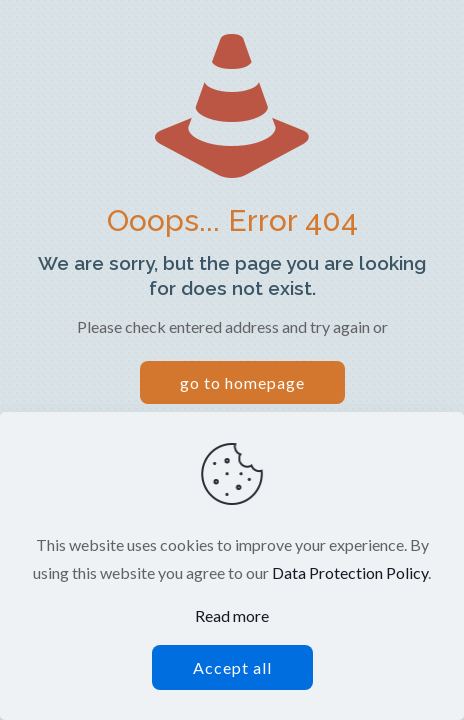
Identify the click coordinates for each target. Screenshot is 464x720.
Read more (232, 615)
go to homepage (242, 382)
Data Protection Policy (350, 572)
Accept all (232, 667)
